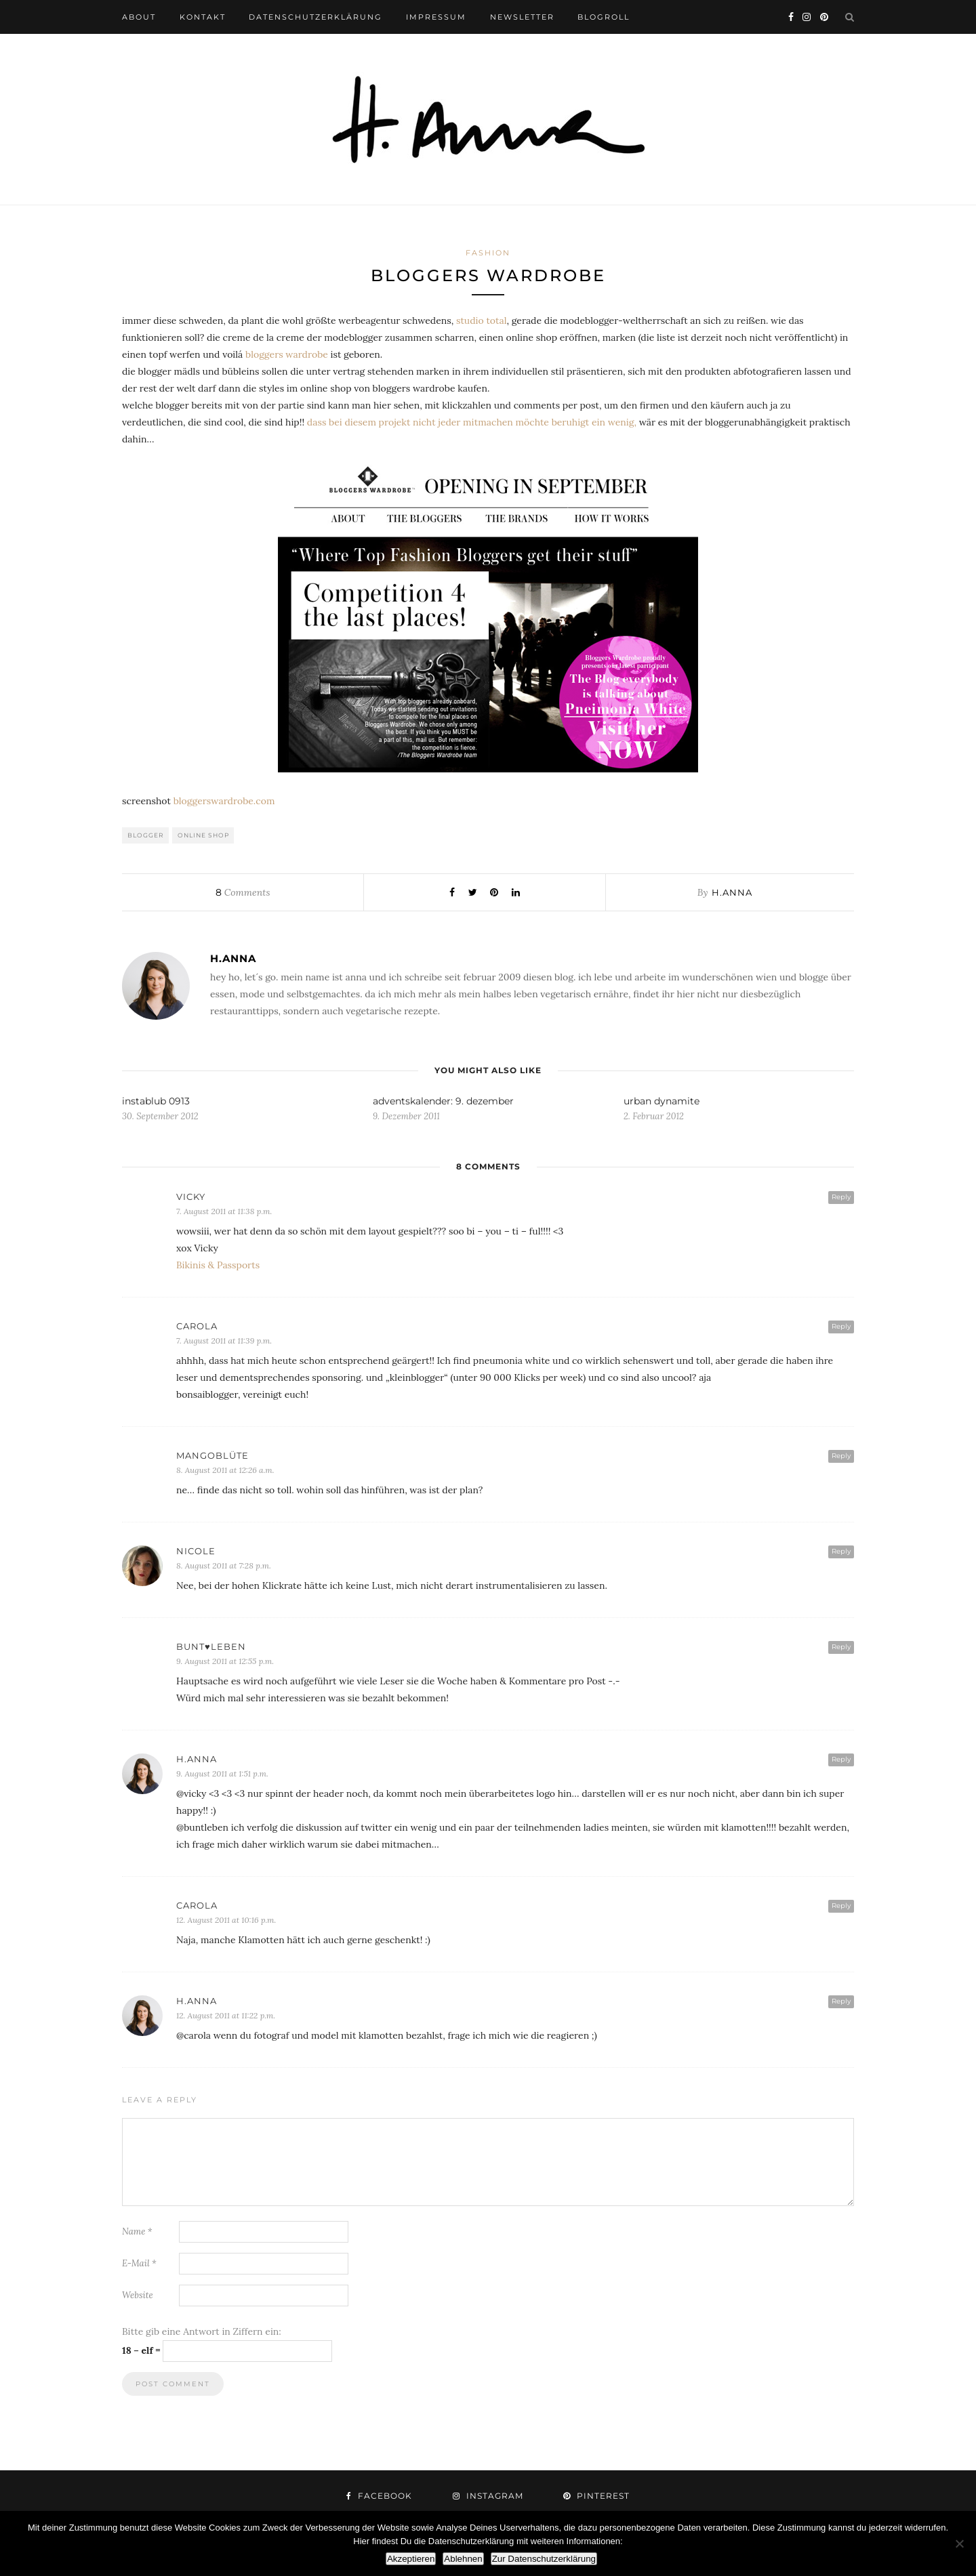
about (139, 17)
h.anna (732, 892)
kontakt (203, 17)
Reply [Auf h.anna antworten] (841, 1759)
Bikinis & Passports (218, 1265)
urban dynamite (661, 1101)
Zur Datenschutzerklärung (544, 2559)
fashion (488, 252)
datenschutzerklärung (315, 17)
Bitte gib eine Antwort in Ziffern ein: (201, 2331)
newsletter (522, 17)
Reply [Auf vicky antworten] (841, 1196)
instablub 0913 (156, 1101)
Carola (197, 1326)
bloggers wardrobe (286, 354)
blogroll (603, 17)
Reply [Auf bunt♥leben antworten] (841, 1646)
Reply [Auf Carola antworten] (841, 1326)
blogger (145, 835)
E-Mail (139, 2263)
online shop (203, 835)
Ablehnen (463, 2559)
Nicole (196, 1550)
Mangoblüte (212, 1455)
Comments (243, 892)
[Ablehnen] (959, 2543)
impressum (436, 17)
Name (137, 2231)
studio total (481, 320)
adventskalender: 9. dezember (443, 1101)
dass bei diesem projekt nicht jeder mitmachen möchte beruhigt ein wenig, (471, 422)
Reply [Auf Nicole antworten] (841, 1551)
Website (137, 2295)
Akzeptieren (410, 2559)
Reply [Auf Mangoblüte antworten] (841, 1455)
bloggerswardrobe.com (224, 801)
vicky (190, 1196)
